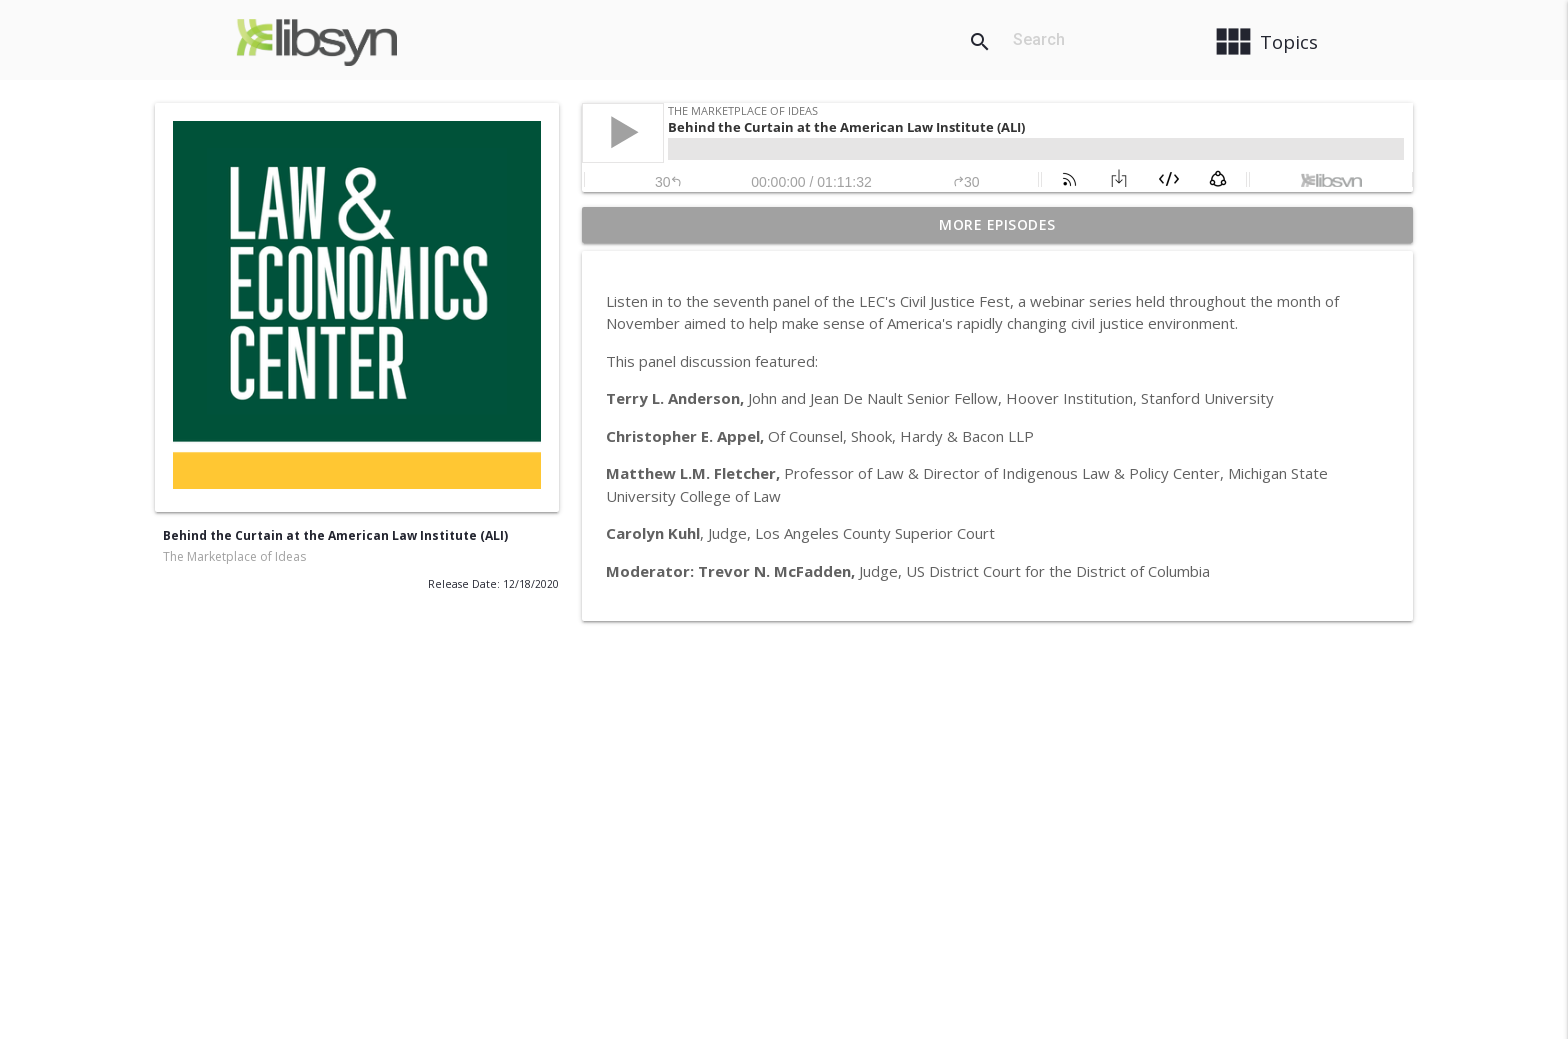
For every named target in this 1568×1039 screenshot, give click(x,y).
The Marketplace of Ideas (234, 556)
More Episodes (997, 224)
